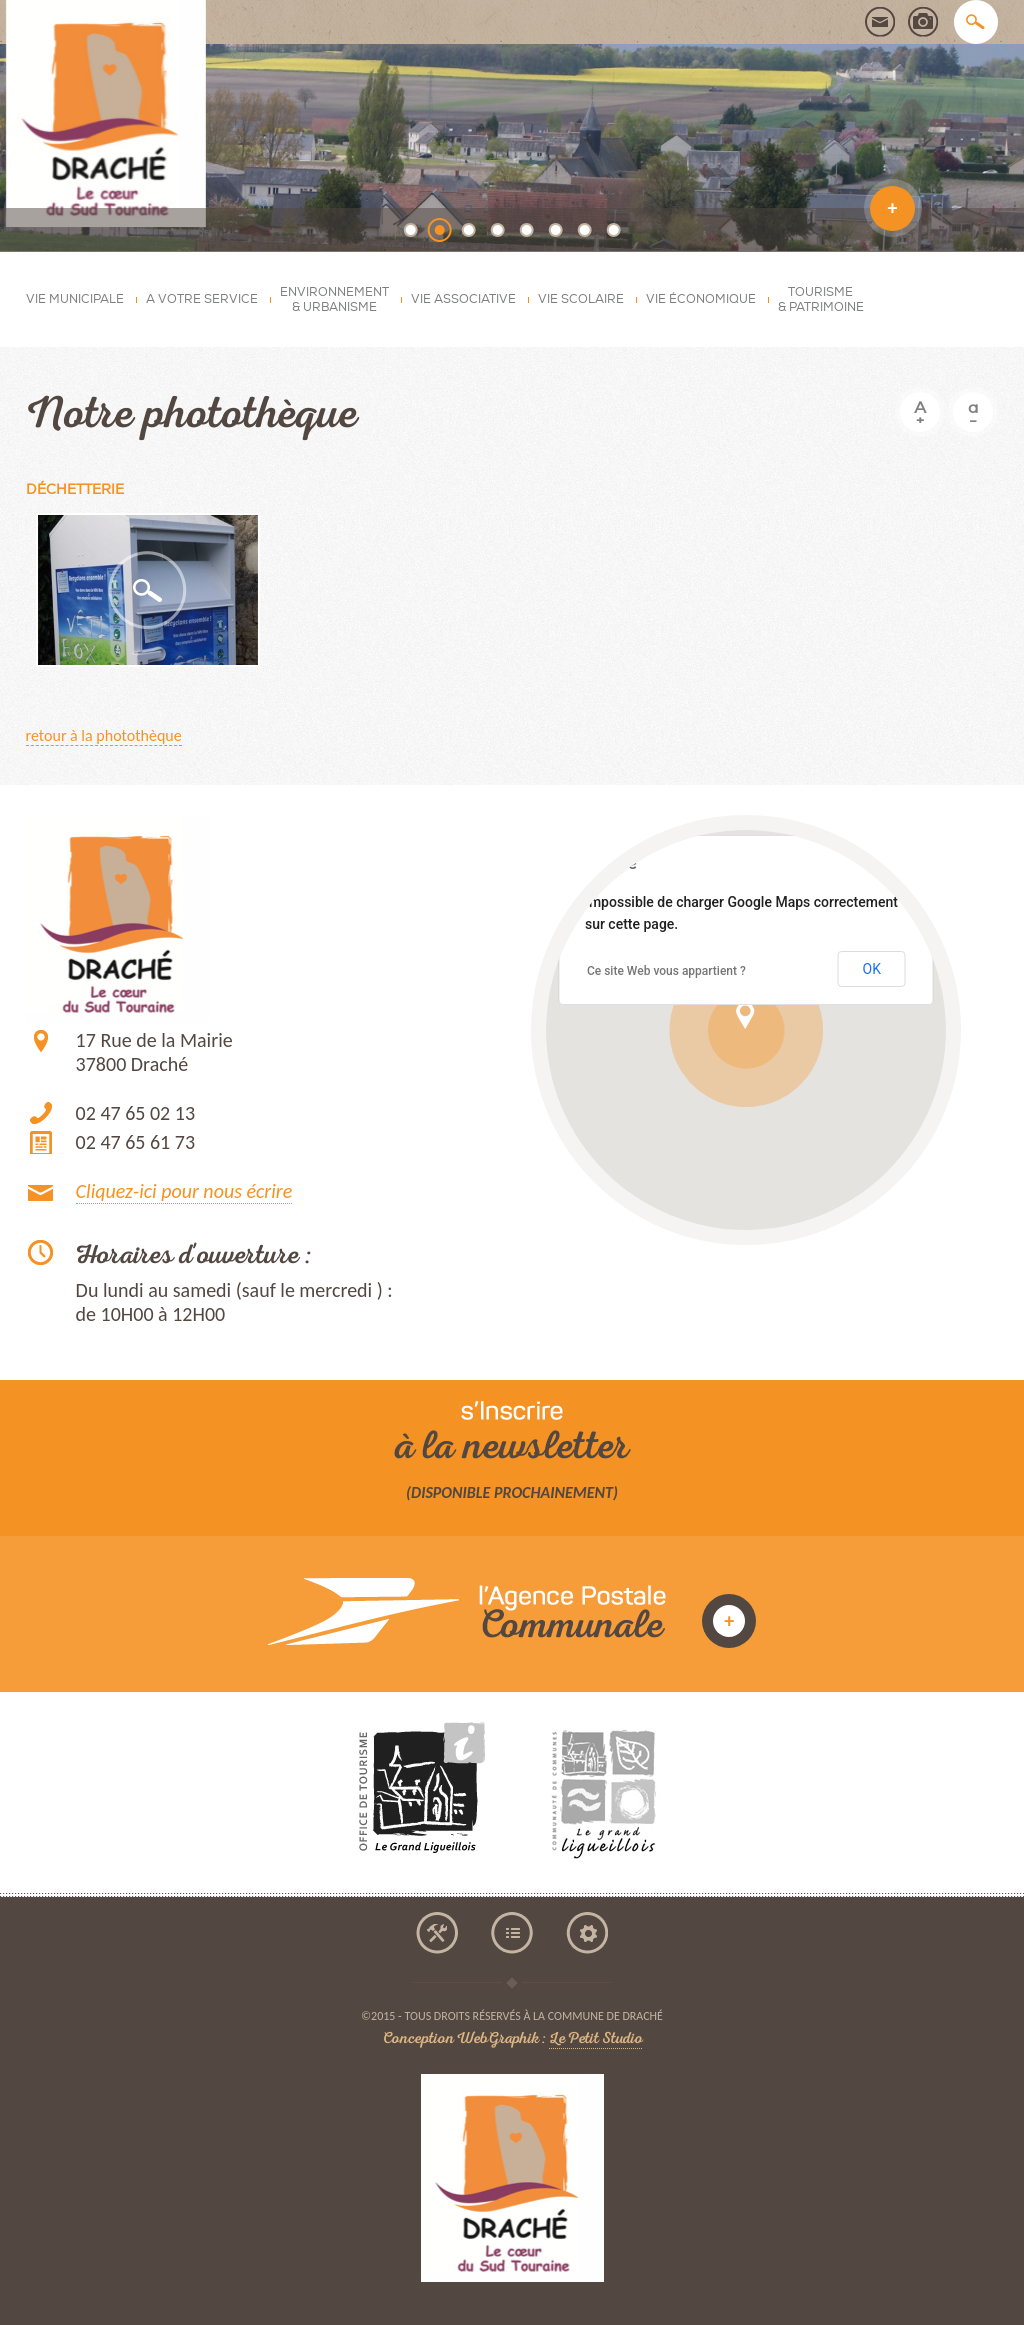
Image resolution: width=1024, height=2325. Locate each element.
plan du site (512, 1933)
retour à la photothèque (104, 735)
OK (872, 969)
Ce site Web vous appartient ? (666, 971)
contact (880, 22)
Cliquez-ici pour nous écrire (184, 1191)
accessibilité (437, 1933)
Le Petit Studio (595, 2041)
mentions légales (587, 1933)
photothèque (923, 22)
